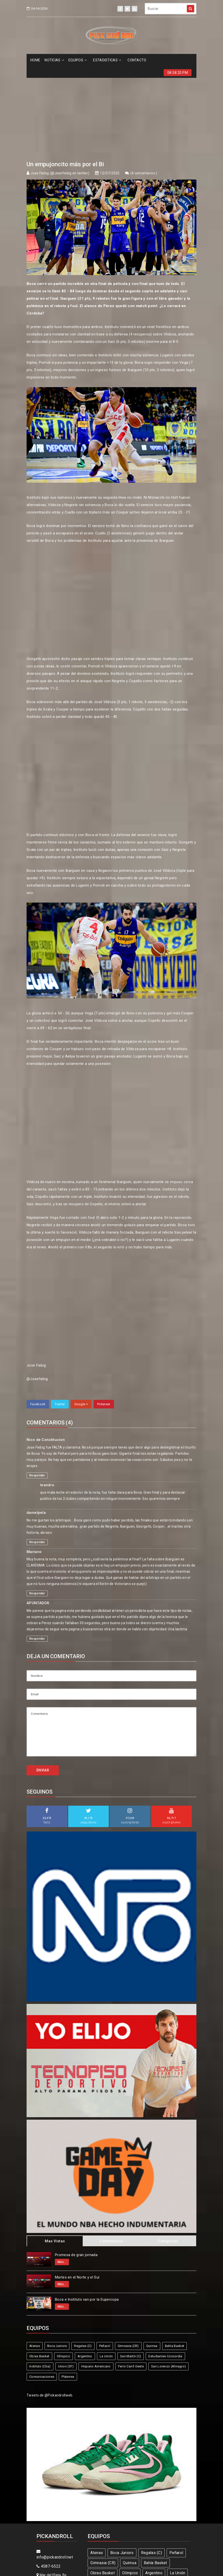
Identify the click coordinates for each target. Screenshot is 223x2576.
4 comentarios (144, 92)
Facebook (37, 1323)
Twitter (60, 1323)
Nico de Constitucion (46, 1358)
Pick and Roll (125, 2554)
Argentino (85, 2275)
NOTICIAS (54, 60)
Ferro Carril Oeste (131, 2285)
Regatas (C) (83, 2264)
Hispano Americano (96, 2285)
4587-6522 (48, 2485)
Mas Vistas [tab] (55, 2160)
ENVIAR (42, 1689)
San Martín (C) (130, 2275)
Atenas (34, 2264)
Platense (68, 2295)
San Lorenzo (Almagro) (168, 2285)
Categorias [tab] (168, 2160)
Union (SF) (66, 2285)
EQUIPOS (77, 60)
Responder (37, 1394)
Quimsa (152, 2264)
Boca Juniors (57, 2264)
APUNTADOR (38, 1521)
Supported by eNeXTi (111, 2572)
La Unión (106, 2275)
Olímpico (63, 2275)
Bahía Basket (174, 2264)
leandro (47, 1404)
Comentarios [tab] (111, 2160)
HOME (35, 60)
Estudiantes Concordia (165, 2275)
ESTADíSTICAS (107, 60)
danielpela (36, 1431)
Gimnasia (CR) (128, 2264)
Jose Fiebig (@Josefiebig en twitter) (60, 92)
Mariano (34, 1470)
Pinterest (103, 1323)
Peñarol (104, 2264)
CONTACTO (136, 60)
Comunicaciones (41, 2295)
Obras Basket (39, 2275)
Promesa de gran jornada (76, 2173)
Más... (62, 2180)
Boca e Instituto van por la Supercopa (87, 2218)
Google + (81, 1323)
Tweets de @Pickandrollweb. (50, 2314)
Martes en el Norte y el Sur (77, 2196)
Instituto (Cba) (40, 2285)
